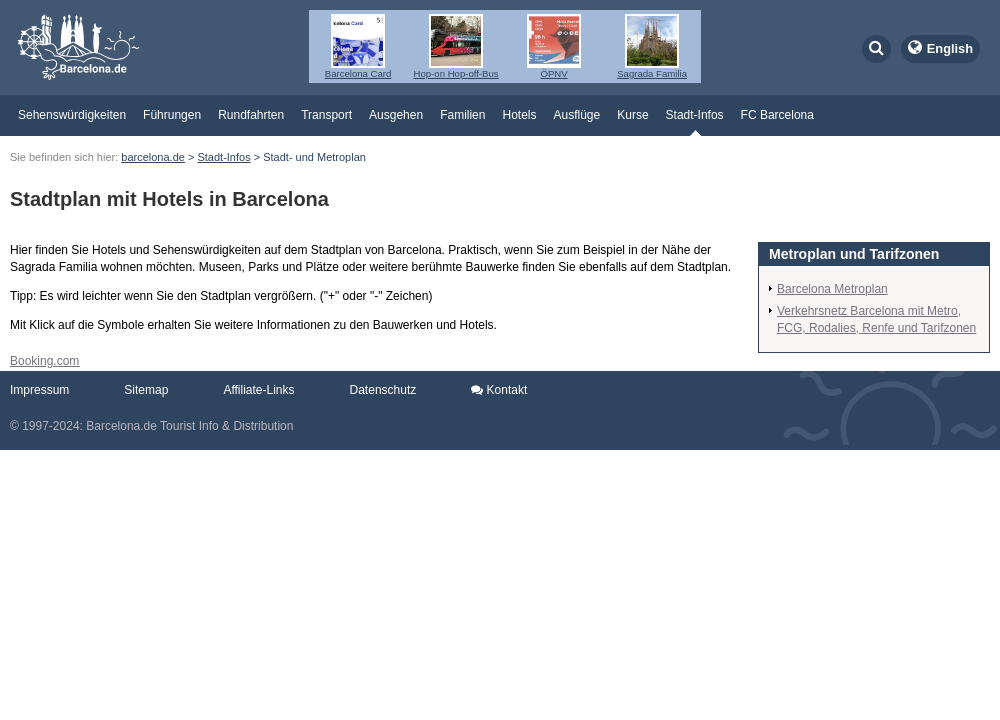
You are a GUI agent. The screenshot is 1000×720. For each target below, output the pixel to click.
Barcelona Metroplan (832, 289)
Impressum (39, 390)
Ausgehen (396, 115)
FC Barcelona (777, 115)
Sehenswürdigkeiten (72, 115)
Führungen (172, 115)
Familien (462, 115)
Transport (326, 115)
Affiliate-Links (258, 390)
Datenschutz (383, 390)
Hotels (519, 115)
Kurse (632, 115)
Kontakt (499, 390)
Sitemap (146, 390)
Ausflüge (577, 115)
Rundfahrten (251, 115)
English (950, 48)
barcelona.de (153, 157)
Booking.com (44, 361)
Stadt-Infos (695, 115)
